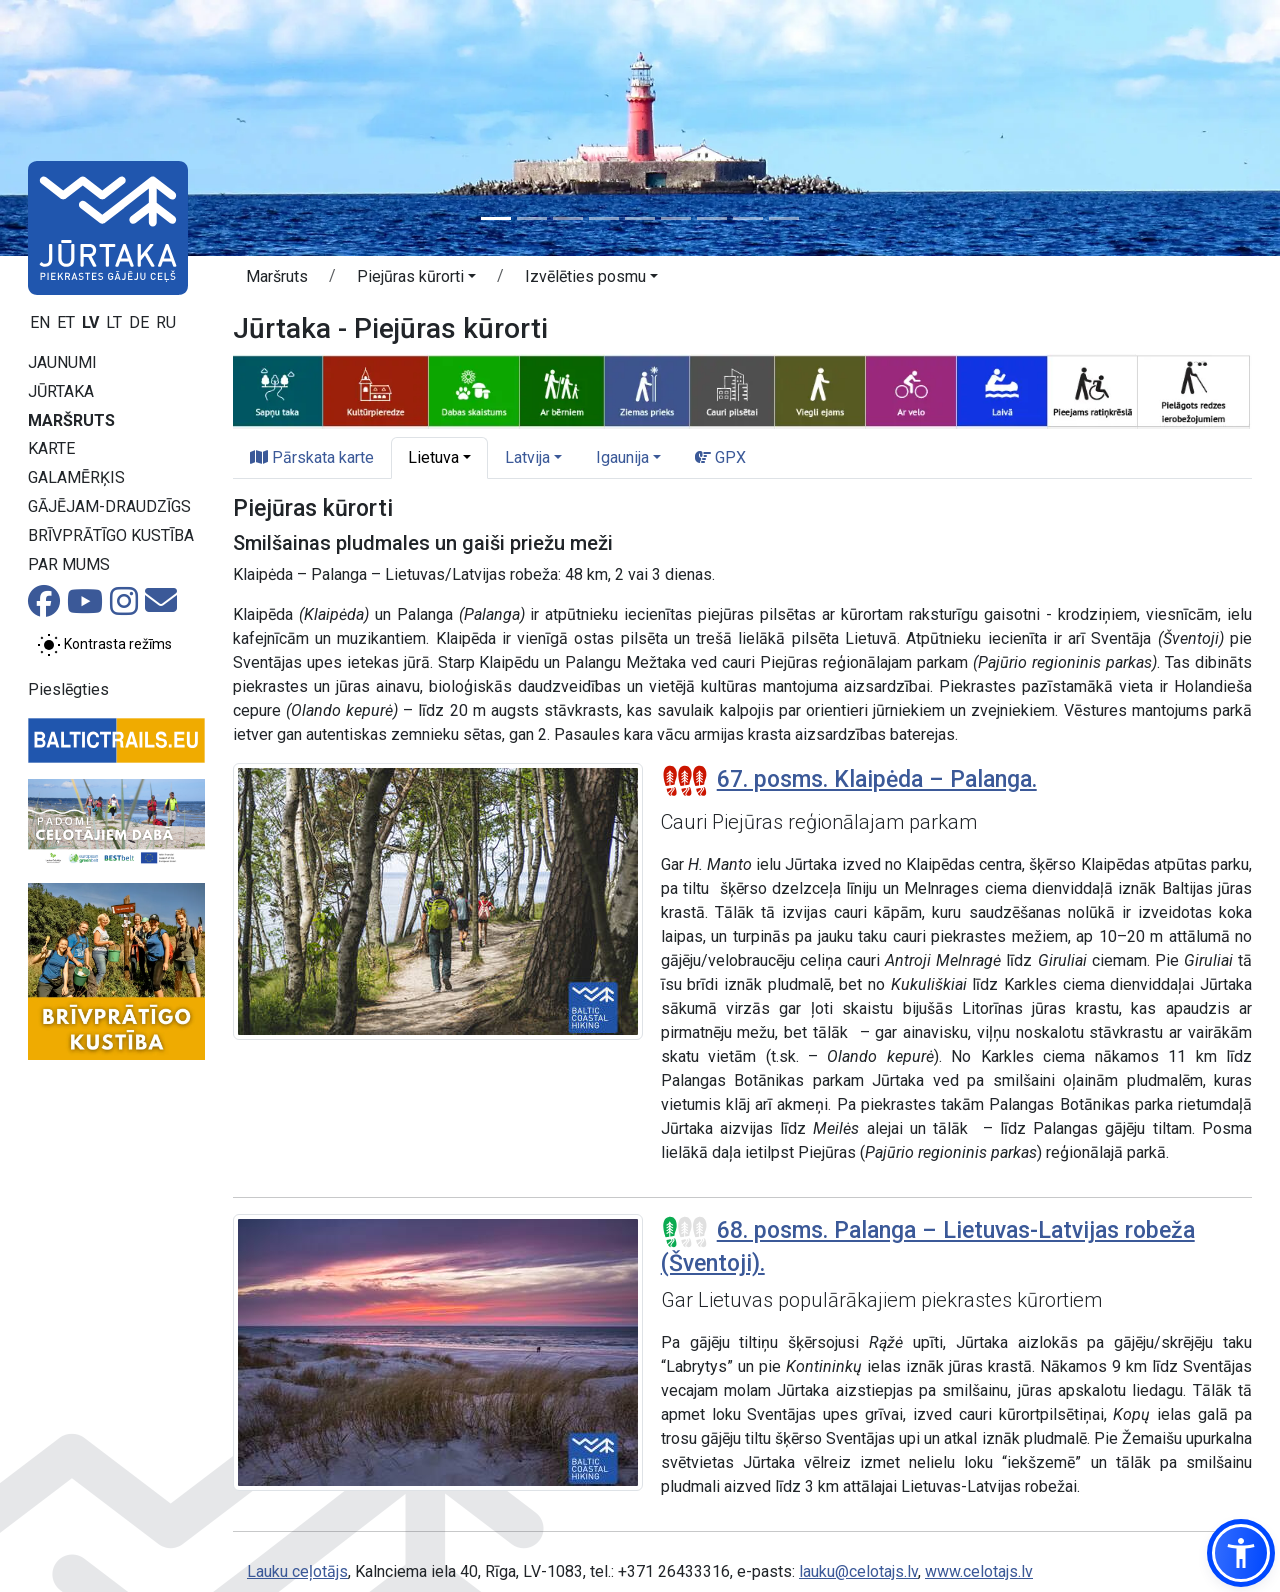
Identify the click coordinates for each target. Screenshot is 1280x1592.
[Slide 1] (496, 218)
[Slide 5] (640, 218)
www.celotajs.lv (979, 1571)
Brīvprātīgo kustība (111, 535)
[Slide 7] (712, 218)
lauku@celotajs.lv (858, 1571)
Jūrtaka (61, 391)
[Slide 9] (784, 218)
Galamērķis (76, 477)
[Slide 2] (532, 218)
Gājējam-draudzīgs (109, 506)
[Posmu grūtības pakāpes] (685, 781)
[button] (416, 280)
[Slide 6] (676, 218)
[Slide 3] (568, 218)
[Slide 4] (604, 218)
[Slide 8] (748, 218)
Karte (51, 448)
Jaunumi (62, 362)
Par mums (69, 564)
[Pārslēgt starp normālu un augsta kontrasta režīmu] (104, 645)
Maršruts (71, 420)
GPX (720, 457)
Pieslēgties (68, 689)
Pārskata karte (312, 457)
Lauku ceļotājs (297, 1571)
